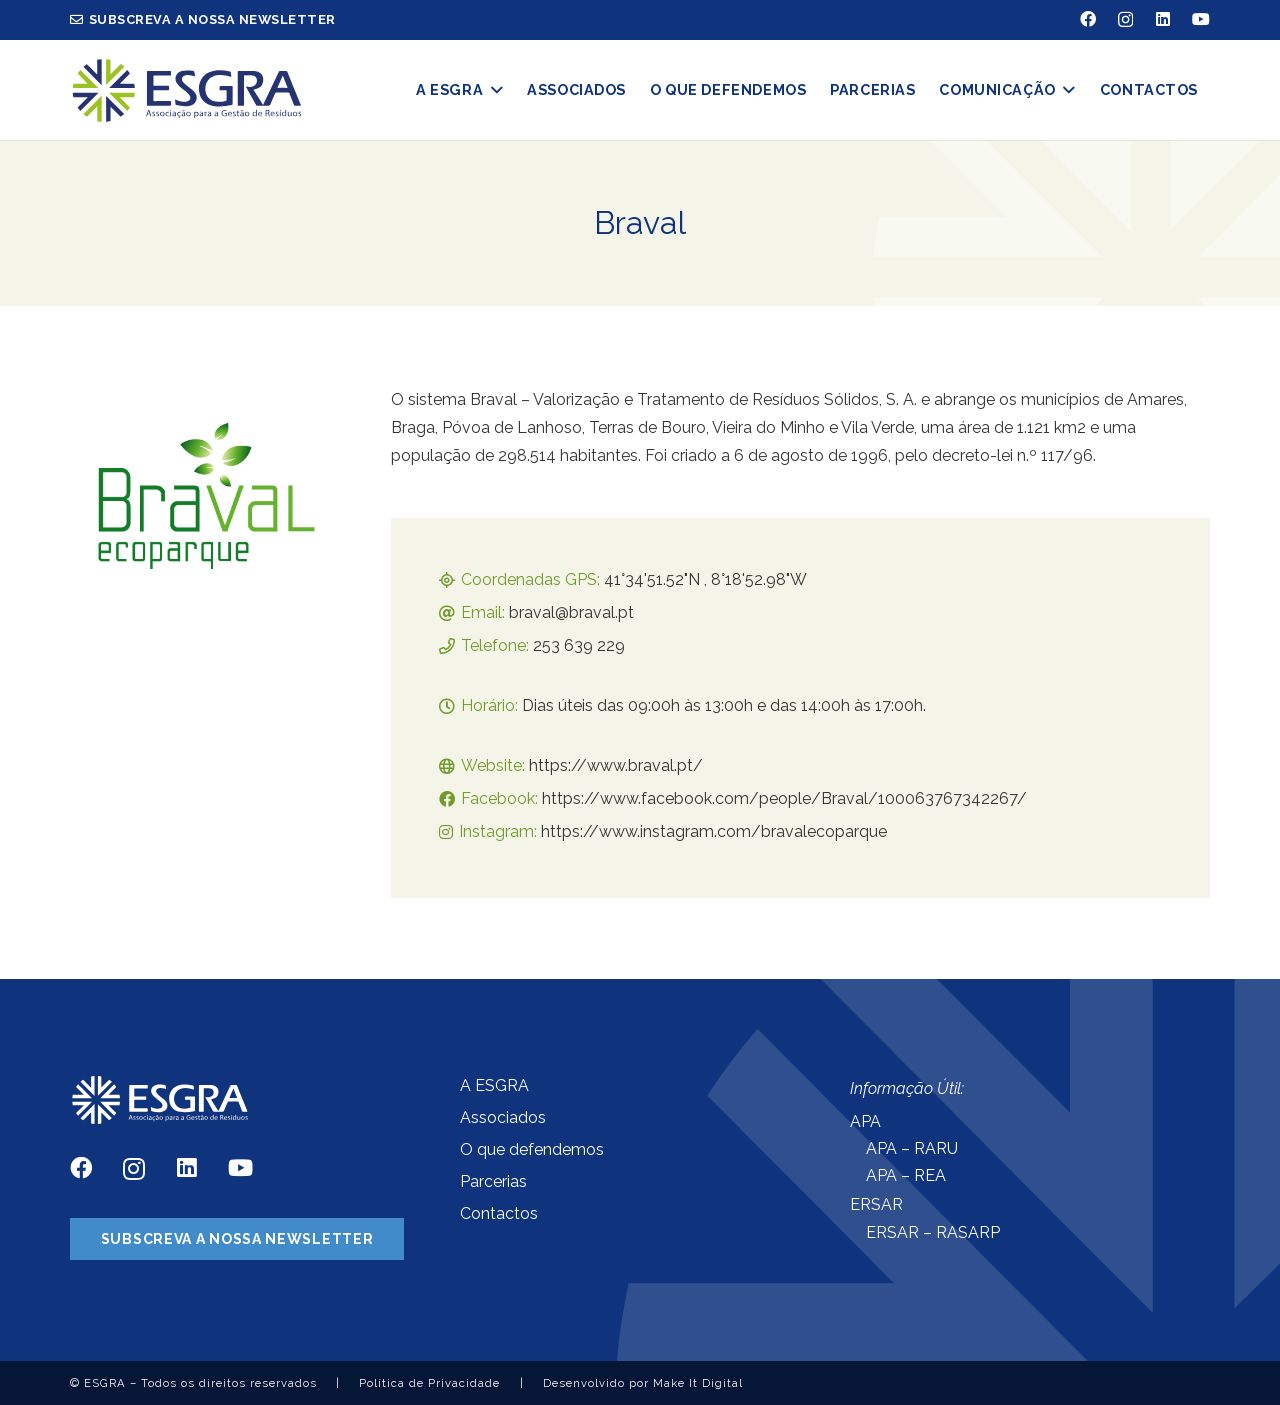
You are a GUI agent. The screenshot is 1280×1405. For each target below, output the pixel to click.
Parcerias (493, 1181)
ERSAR (876, 1204)
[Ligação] (186, 90)
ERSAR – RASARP (933, 1232)
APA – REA (906, 1175)
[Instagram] (1125, 20)
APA (865, 1121)
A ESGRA (494, 1085)
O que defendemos (532, 1149)
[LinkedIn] (1163, 19)
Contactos (499, 1213)
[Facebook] (1088, 19)
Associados (503, 1117)
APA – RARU (912, 1148)
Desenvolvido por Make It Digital (643, 1383)
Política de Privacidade (429, 1383)
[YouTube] (1201, 19)
